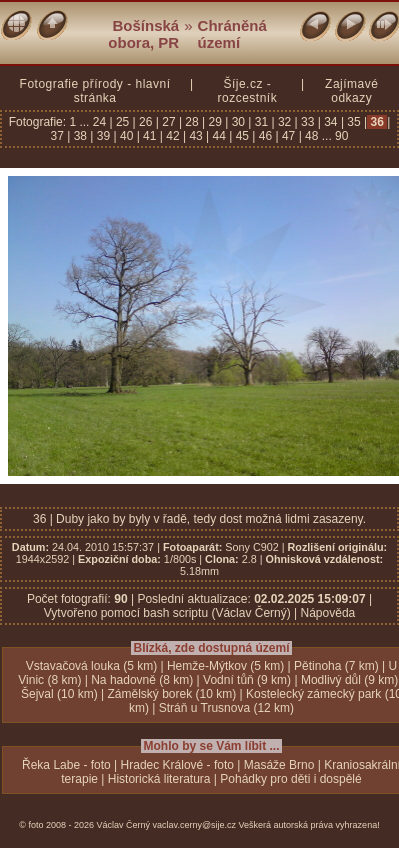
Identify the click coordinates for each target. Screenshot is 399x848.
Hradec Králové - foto (177, 765)
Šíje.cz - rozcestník (247, 91)
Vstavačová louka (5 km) (91, 666)
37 (59, 136)
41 (150, 136)
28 (192, 122)
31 (261, 122)
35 (354, 122)
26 (146, 122)
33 (308, 122)
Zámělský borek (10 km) (171, 694)
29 (215, 122)
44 (219, 136)
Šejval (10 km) (59, 694)
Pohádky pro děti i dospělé (290, 779)
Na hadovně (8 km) (142, 680)
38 (80, 136)
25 (123, 122)
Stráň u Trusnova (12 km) (226, 708)
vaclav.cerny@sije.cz (195, 825)
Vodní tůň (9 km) (247, 680)
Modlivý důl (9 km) (349, 680)
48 (312, 136)
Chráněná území (232, 34)
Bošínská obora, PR (143, 34)
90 (341, 136)
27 (169, 122)
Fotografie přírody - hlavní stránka (95, 91)
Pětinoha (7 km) (336, 666)
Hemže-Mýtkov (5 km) (225, 666)
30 (238, 122)
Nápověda (328, 613)
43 (196, 136)
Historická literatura (159, 779)
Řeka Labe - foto (66, 765)
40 (127, 136)
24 (101, 122)
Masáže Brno (279, 765)
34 (331, 122)
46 (265, 136)
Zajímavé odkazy (351, 91)
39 (103, 136)
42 (173, 136)
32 (285, 122)
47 (289, 136)
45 (242, 136)
